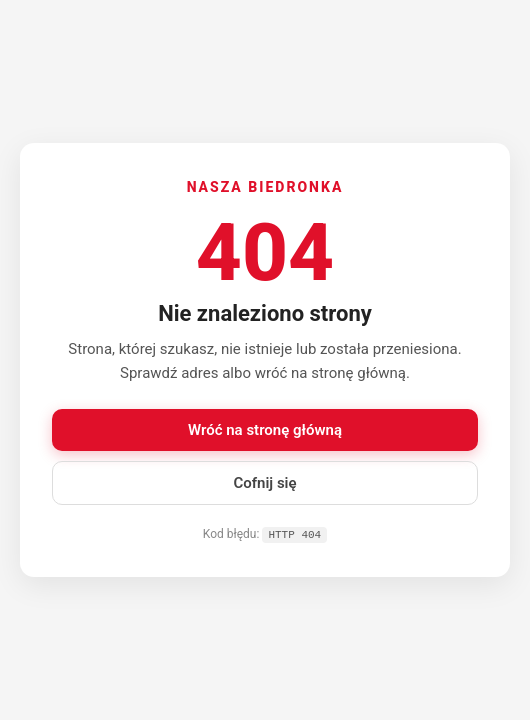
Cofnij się (264, 482)
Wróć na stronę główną (265, 429)
